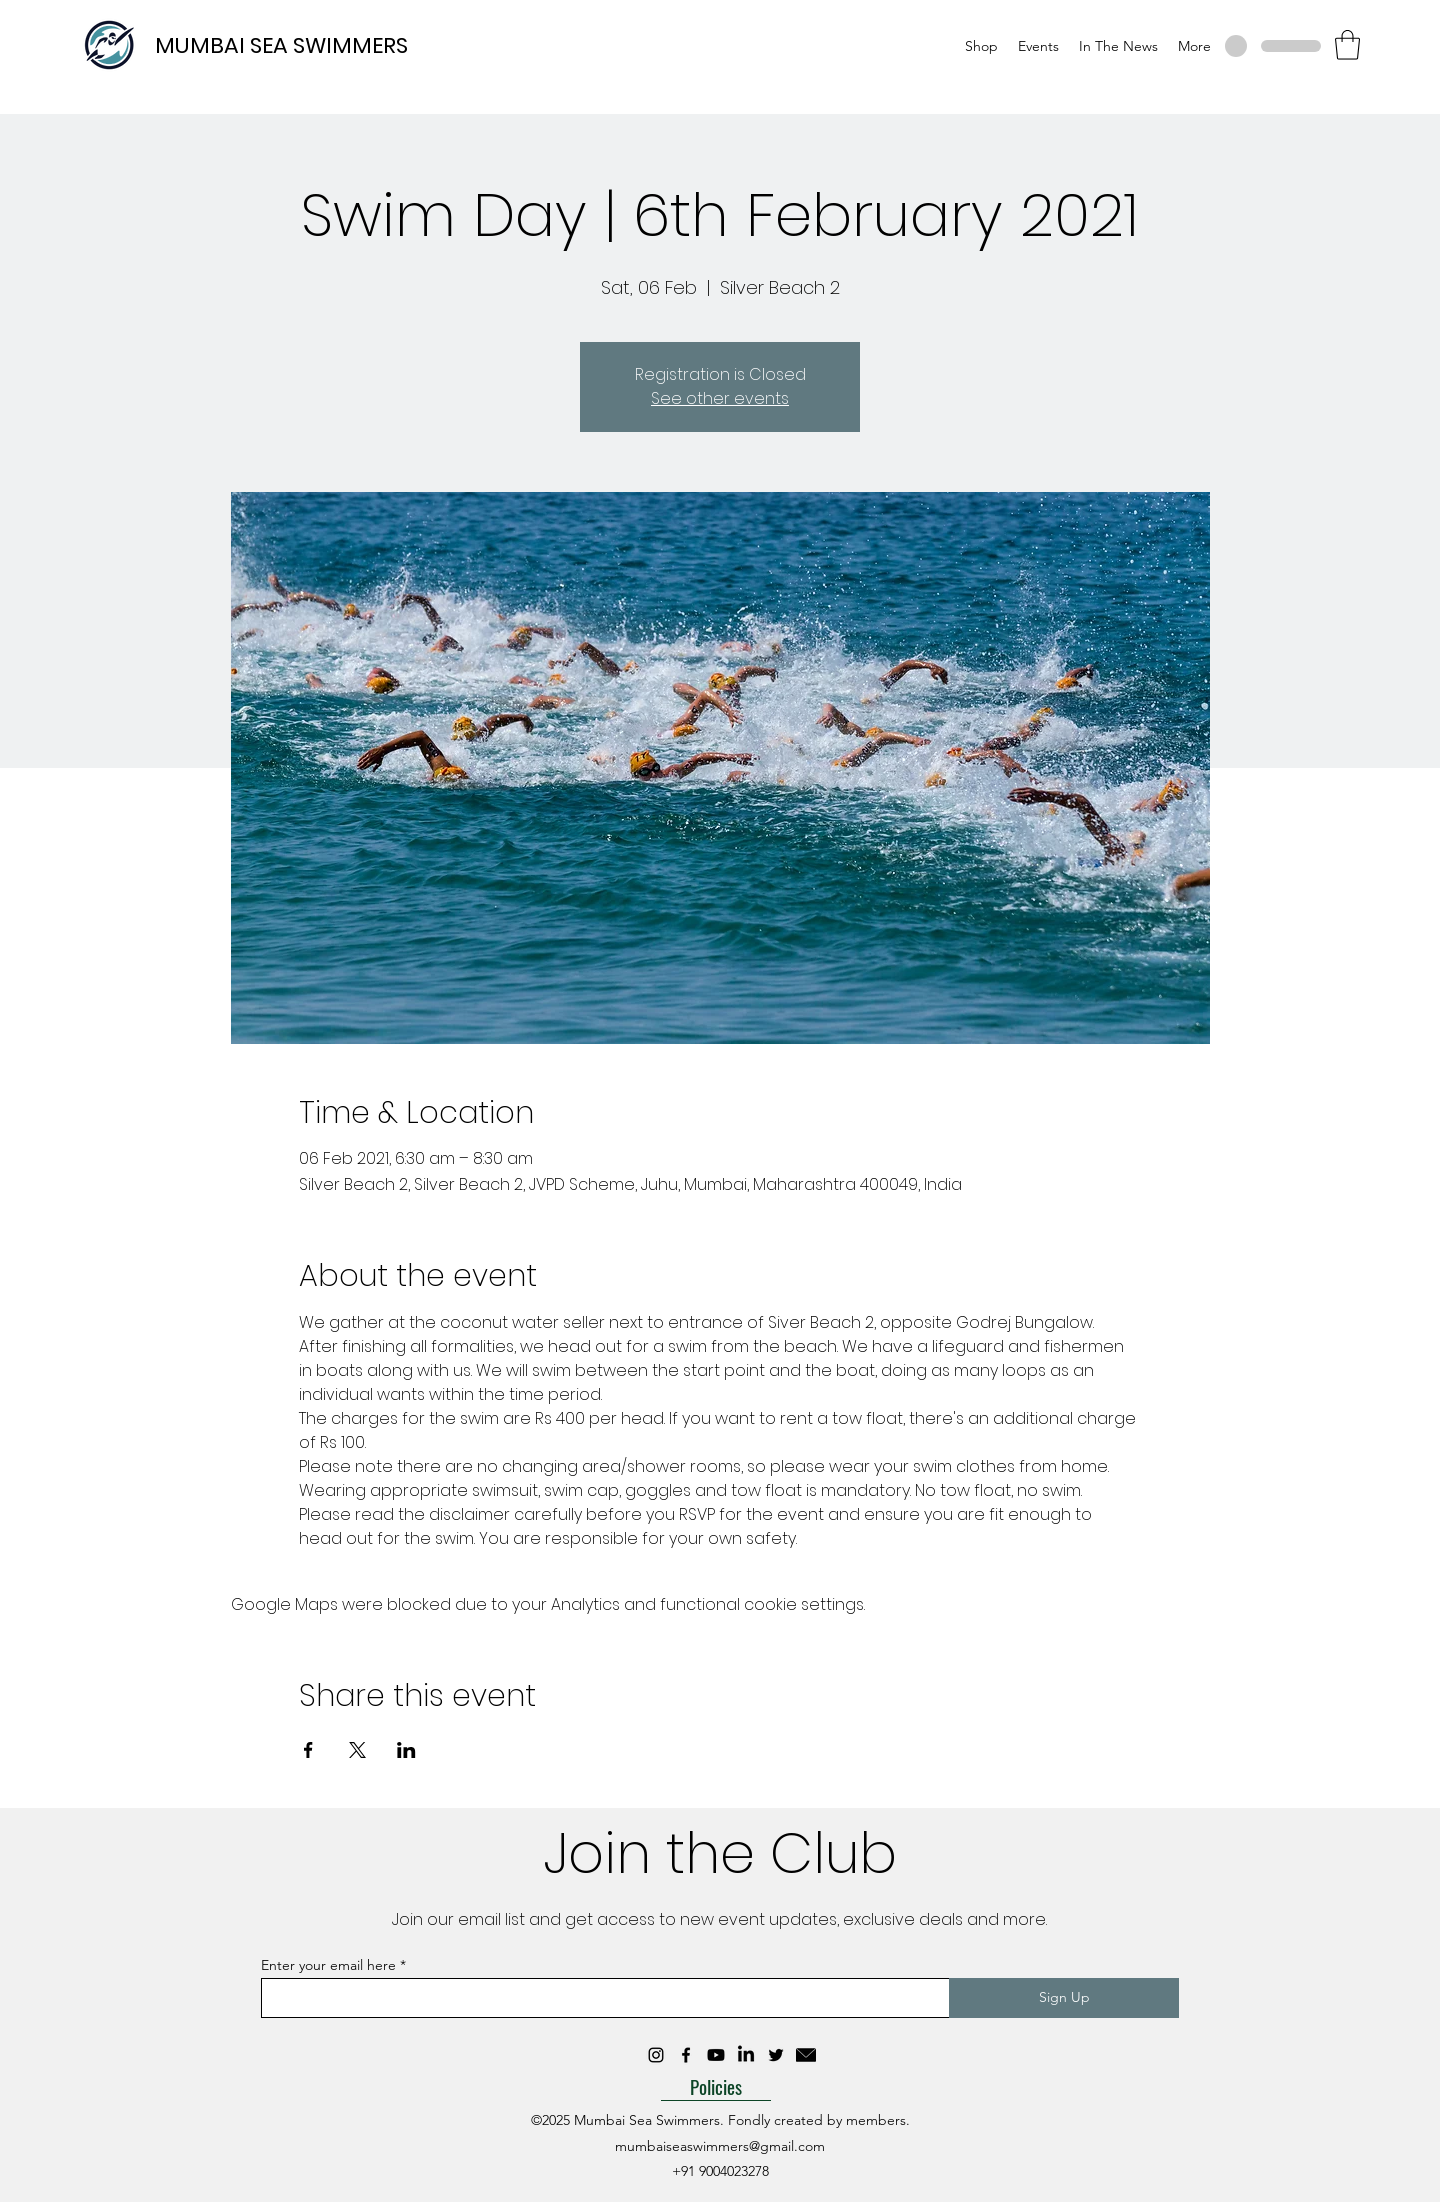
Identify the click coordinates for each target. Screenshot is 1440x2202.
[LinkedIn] (746, 2055)
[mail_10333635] (806, 2055)
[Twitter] (776, 2055)
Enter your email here (328, 1965)
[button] (1347, 45)
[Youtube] (716, 2055)
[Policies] (716, 2086)
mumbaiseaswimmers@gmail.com (720, 2146)
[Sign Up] (1064, 1998)
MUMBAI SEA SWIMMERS (281, 45)
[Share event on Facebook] (308, 1750)
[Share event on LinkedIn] (406, 1750)
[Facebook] (686, 2055)
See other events (720, 398)
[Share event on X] (357, 1750)
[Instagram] (656, 2055)
